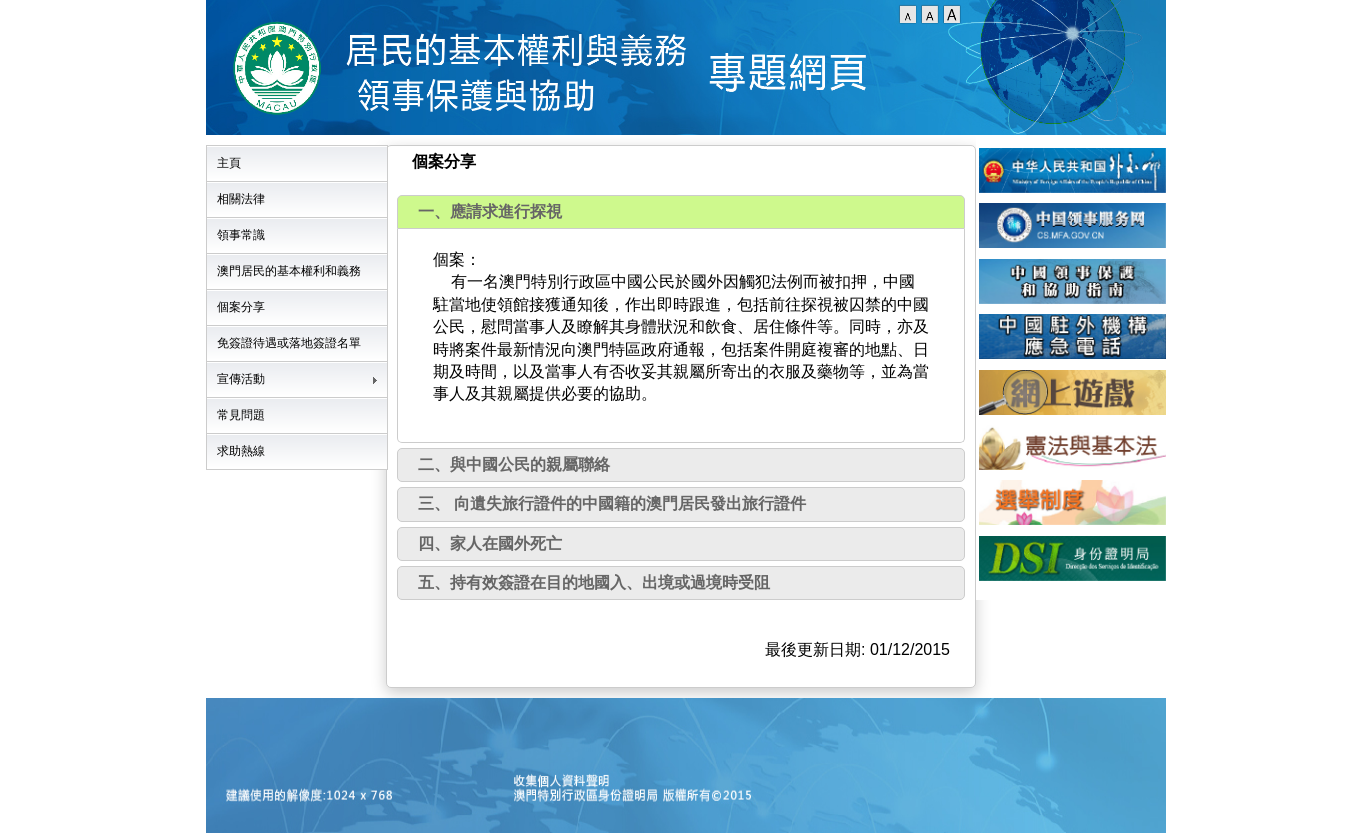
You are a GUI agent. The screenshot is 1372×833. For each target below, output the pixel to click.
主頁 (229, 163)
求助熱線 (241, 451)
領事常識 (241, 235)
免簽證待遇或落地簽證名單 (289, 343)
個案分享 (241, 307)
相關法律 (241, 199)
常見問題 (241, 415)
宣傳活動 (241, 379)
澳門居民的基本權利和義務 (289, 271)
